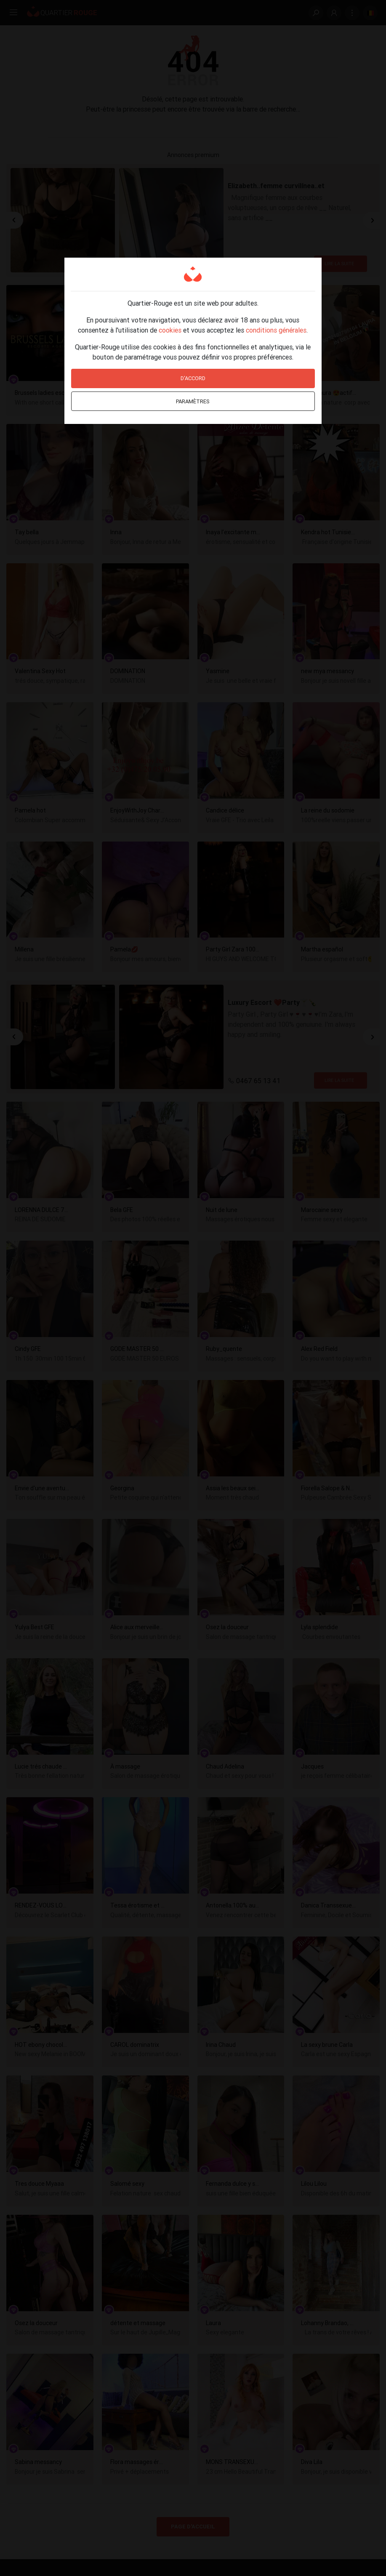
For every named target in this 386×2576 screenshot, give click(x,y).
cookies (170, 330)
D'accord (193, 378)
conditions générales (276, 330)
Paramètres (193, 401)
